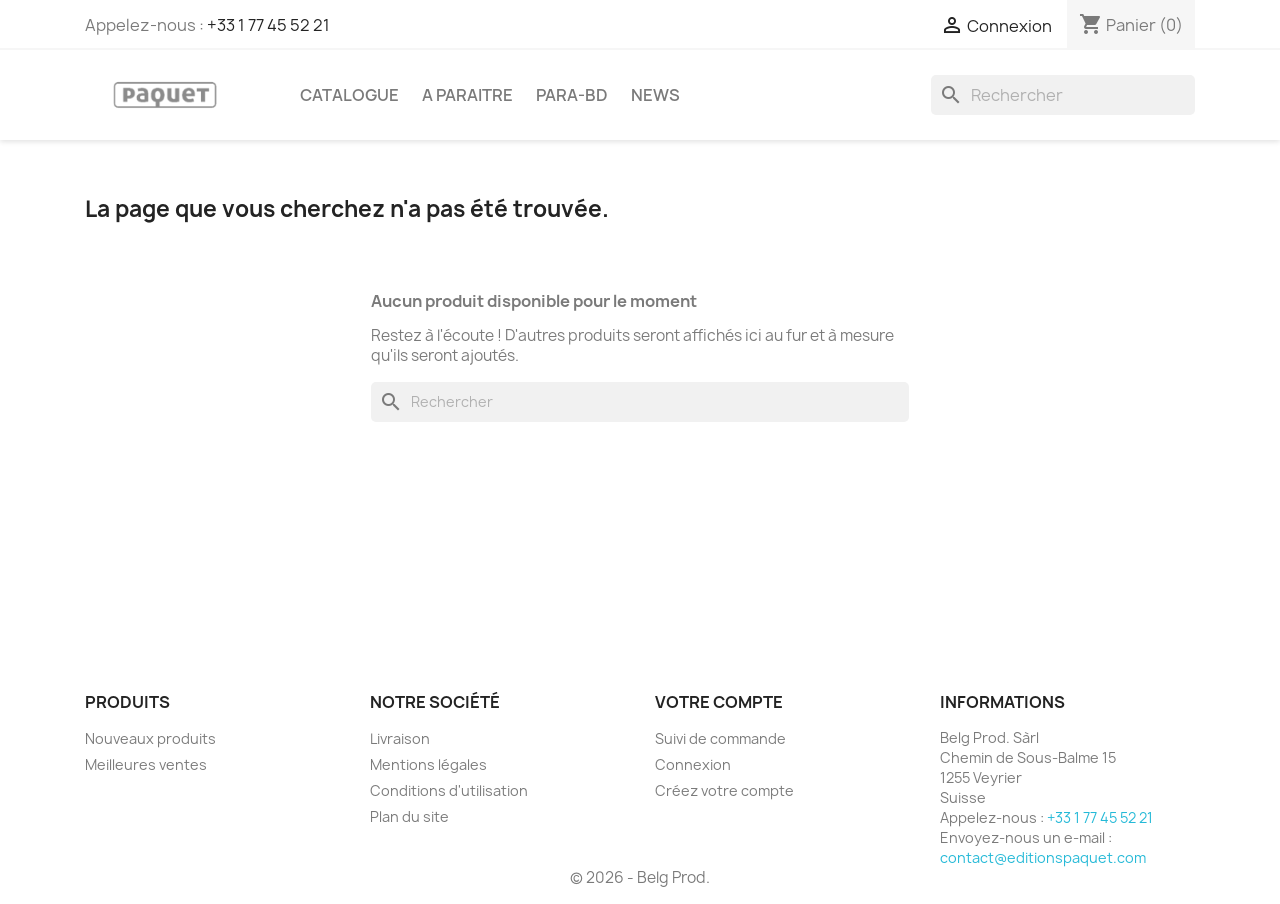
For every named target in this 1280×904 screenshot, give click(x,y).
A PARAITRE (467, 95)
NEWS (655, 95)
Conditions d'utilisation (449, 790)
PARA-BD (572, 95)
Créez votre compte (724, 790)
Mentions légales (428, 764)
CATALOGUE (349, 95)
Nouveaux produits (150, 738)
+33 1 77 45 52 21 (268, 25)
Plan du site (409, 816)
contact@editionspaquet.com (1043, 857)
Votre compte (719, 702)
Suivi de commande (720, 738)
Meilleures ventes (146, 764)
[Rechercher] (1063, 95)
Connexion (693, 764)
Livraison (400, 738)
